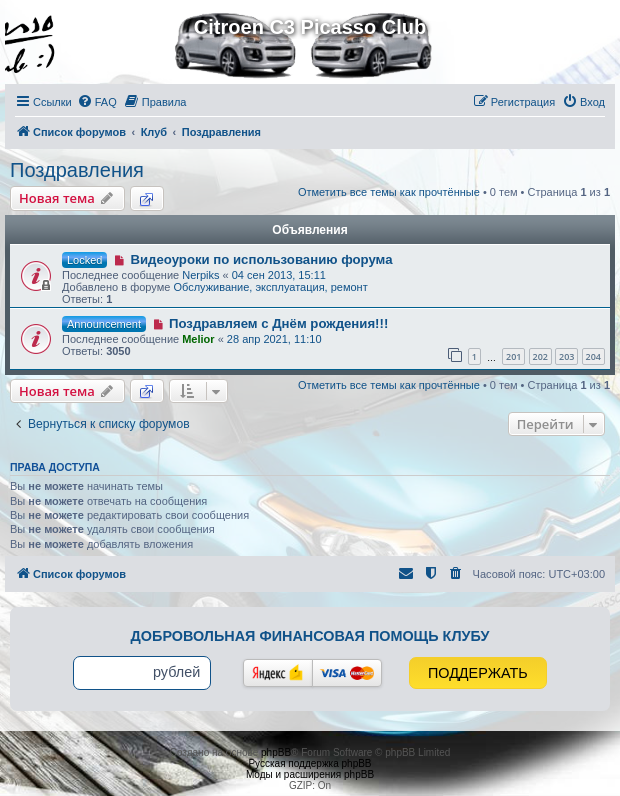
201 (513, 356)
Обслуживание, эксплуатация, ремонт (270, 287)
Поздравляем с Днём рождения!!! (278, 323)
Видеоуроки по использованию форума (261, 259)
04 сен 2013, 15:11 (279, 275)
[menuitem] (97, 102)
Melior (198, 339)
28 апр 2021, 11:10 (274, 339)
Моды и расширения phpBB (310, 774)
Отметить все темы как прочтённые (389, 192)
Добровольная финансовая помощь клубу (310, 636)
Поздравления (77, 170)
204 (593, 356)
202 (540, 356)
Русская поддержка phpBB (309, 763)
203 (566, 356)
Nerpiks (200, 275)
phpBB (276, 752)
